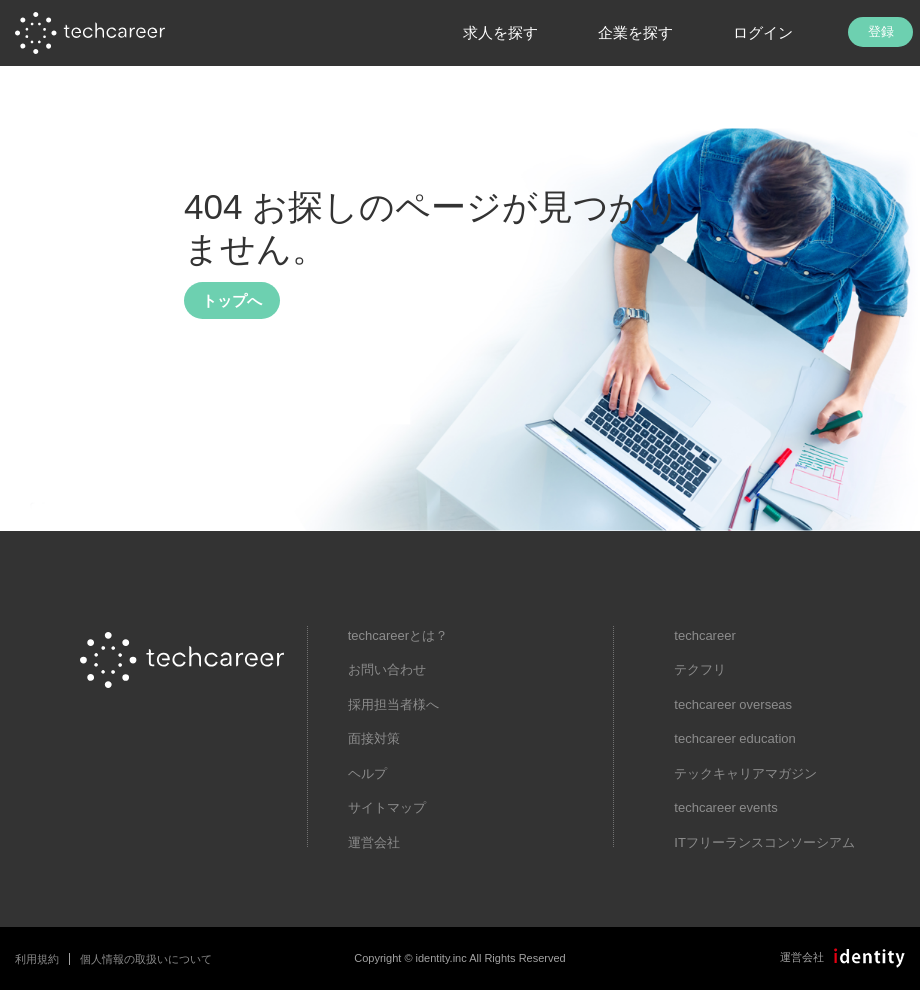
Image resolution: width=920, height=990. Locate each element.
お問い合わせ (387, 669)
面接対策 (374, 738)
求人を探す (500, 32)
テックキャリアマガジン (745, 773)
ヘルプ (367, 773)
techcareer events (725, 807)
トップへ (232, 300)
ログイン (763, 32)
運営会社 (374, 842)
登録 (881, 31)
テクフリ (700, 669)
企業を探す (635, 32)
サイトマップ (387, 807)
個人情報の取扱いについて (146, 959)
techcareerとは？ (398, 635)
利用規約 (37, 959)
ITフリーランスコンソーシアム (764, 842)
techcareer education (734, 738)
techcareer (704, 635)
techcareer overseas (733, 704)
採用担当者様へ (393, 704)
